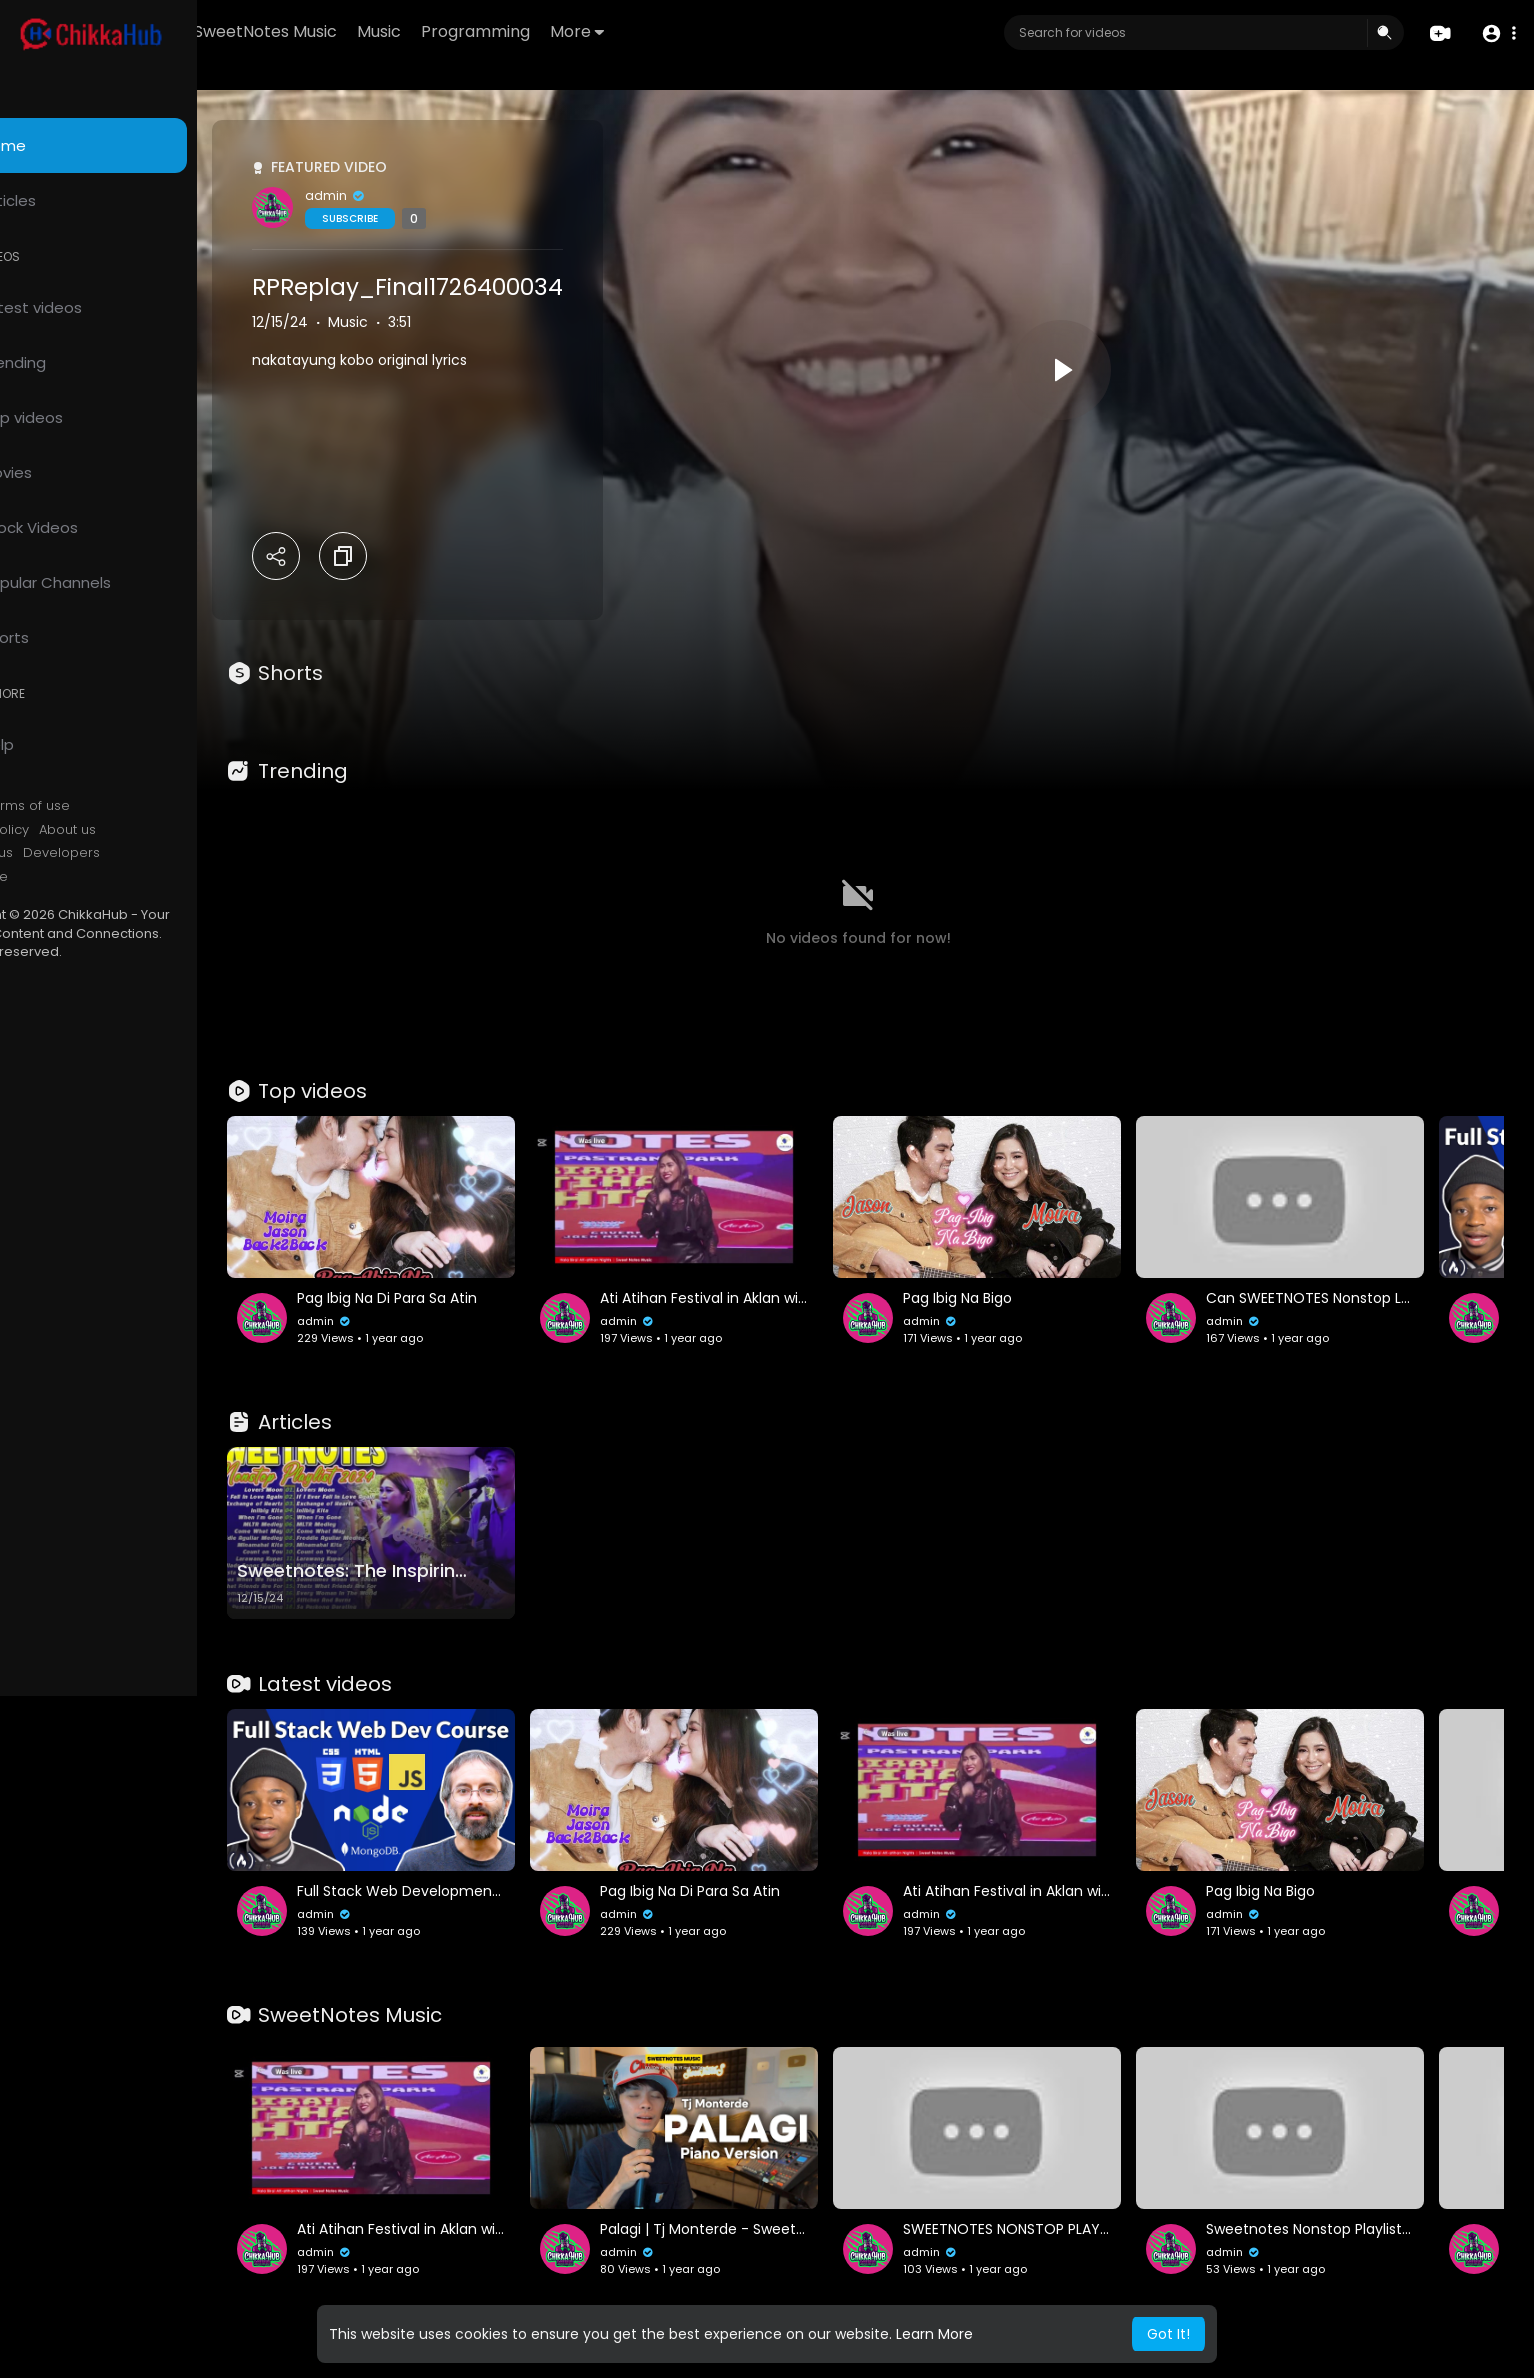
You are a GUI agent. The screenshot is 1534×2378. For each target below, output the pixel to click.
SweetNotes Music (381, 31)
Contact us (60, 853)
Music (495, 31)
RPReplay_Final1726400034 (490, 287)
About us (150, 830)
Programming (591, 31)
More (693, 31)
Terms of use (110, 806)
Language (58, 877)
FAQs (41, 806)
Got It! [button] (1168, 2334)
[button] (1496, 33)
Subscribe (433, 218)
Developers (144, 853)
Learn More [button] (934, 2334)
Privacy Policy (68, 830)
